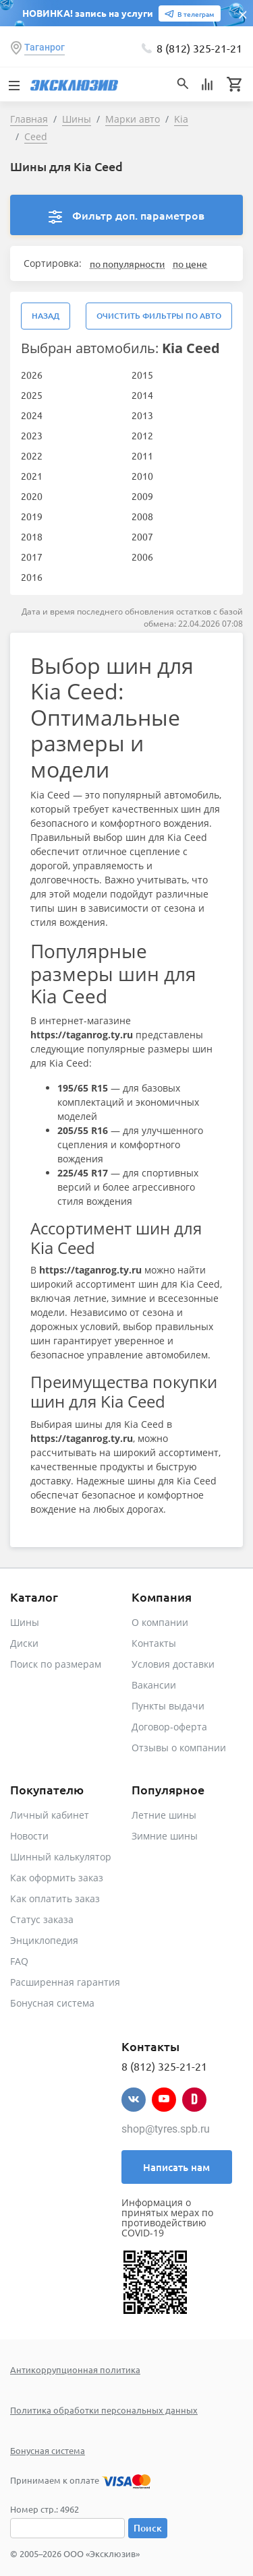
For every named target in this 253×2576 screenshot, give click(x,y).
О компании (160, 1622)
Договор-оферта (169, 1726)
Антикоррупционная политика (75, 2369)
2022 (32, 455)
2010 (142, 476)
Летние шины (164, 1815)
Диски (24, 1643)
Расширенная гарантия (65, 1982)
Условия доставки (173, 1664)
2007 (142, 536)
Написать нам (176, 2167)
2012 (142, 435)
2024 (32, 415)
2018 (32, 536)
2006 (142, 557)
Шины (24, 1622)
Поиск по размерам (55, 1664)
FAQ (19, 1961)
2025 (32, 395)
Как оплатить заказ (55, 1898)
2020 (32, 496)
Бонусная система (52, 2003)
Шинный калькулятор (60, 1856)
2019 (32, 516)
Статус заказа (42, 1919)
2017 (32, 557)
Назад (45, 315)
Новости (29, 1835)
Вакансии (154, 1684)
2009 (142, 496)
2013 (142, 415)
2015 (142, 375)
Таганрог (44, 47)
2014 (142, 395)
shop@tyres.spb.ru (165, 2129)
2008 (142, 516)
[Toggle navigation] (13, 84)
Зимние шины (165, 1835)
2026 (32, 375)
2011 (142, 455)
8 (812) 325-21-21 (199, 48)
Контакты (154, 1643)
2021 (32, 476)
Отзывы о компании (179, 1747)
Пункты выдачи (168, 1705)
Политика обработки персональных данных (104, 2410)
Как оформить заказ (56, 1877)
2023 (32, 435)
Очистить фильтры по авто (158, 315)
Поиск (148, 2527)
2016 (32, 577)
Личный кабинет (49, 1815)
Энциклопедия (44, 1940)
